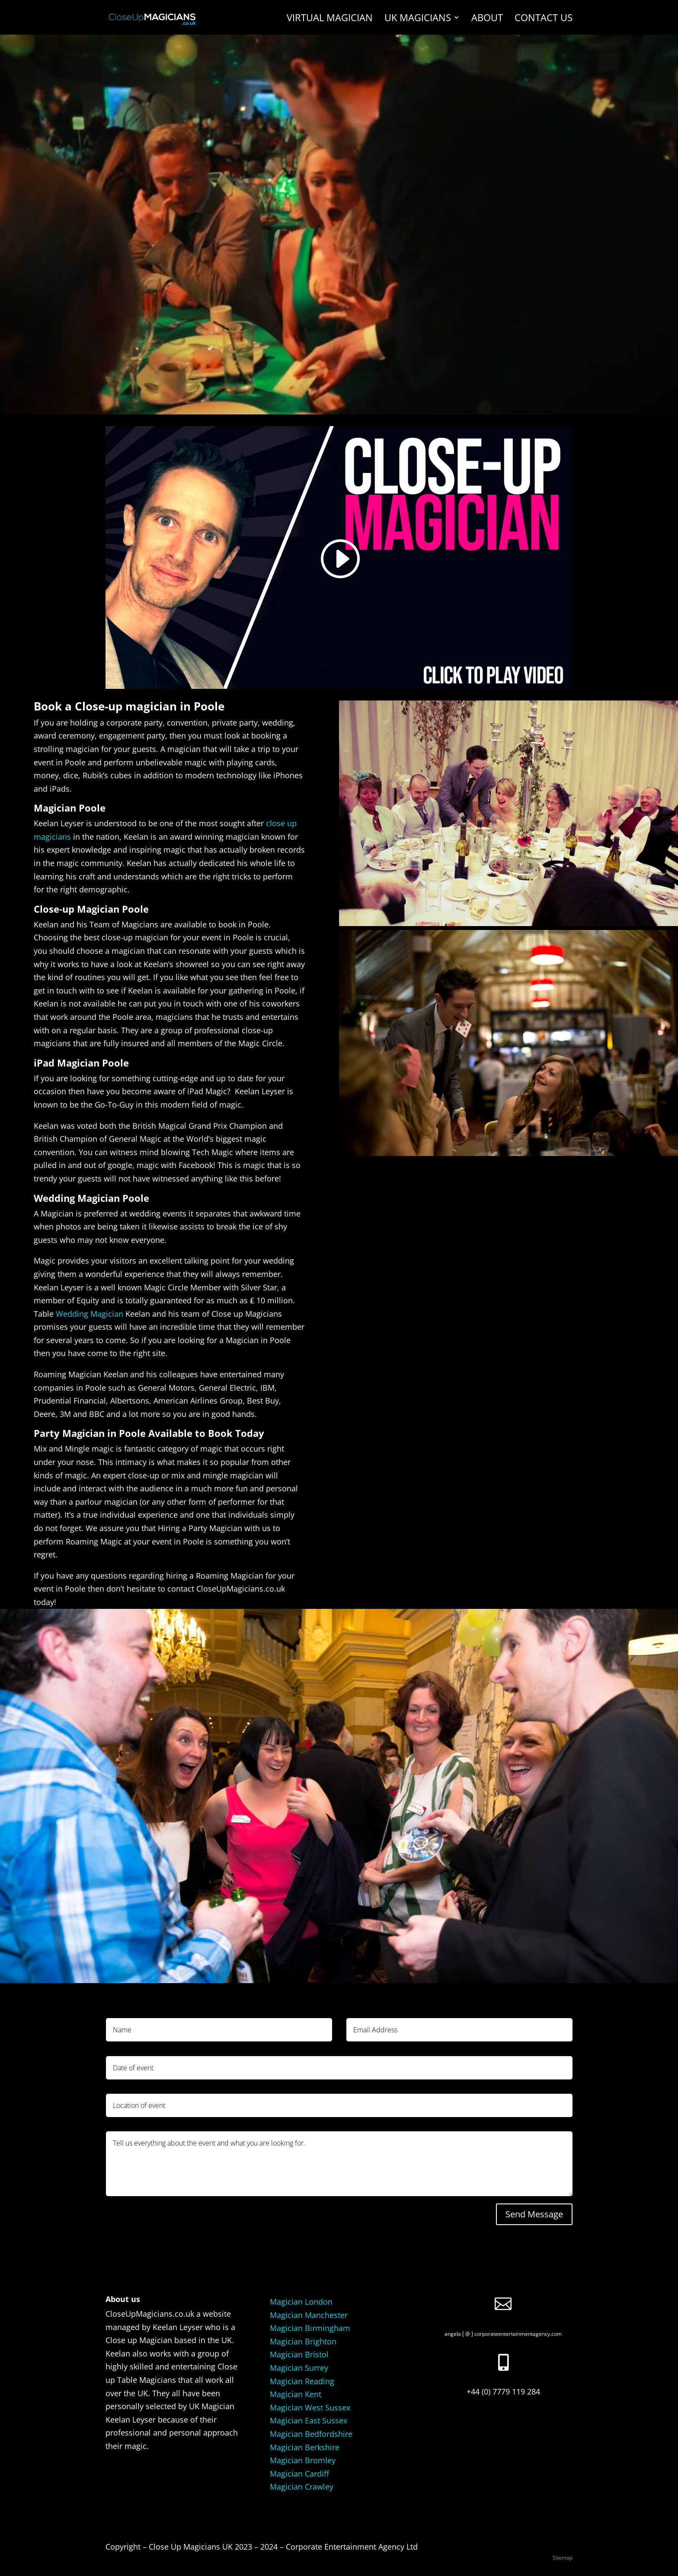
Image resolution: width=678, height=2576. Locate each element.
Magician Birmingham (310, 2328)
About (487, 19)
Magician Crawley (301, 2486)
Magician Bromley (303, 2460)
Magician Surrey (299, 2368)
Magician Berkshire (304, 2447)
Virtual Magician (330, 19)
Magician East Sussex (308, 2420)
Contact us (543, 19)
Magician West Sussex (310, 2407)
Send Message (534, 2214)
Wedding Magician (89, 1314)
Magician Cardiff (299, 2473)
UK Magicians (417, 19)
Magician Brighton (303, 2341)
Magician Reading (302, 2381)
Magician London (301, 2301)
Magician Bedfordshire (311, 2434)
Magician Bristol (299, 2354)
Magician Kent (295, 2394)
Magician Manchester (309, 2315)
